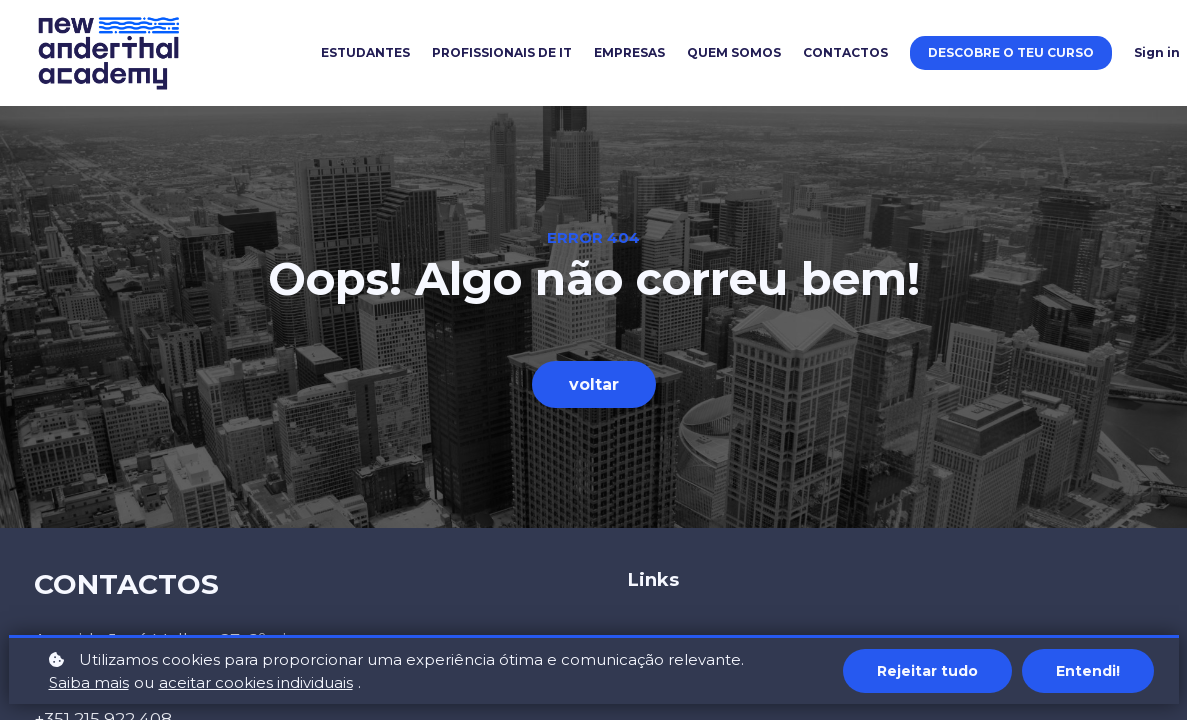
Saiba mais (89, 682)
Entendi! (1088, 671)
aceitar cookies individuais (256, 682)
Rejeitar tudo (927, 671)
